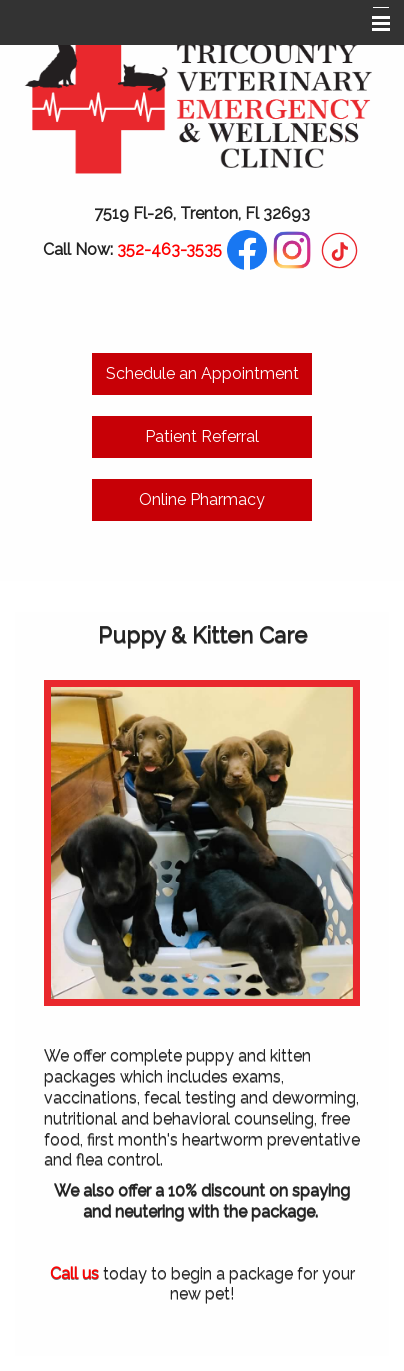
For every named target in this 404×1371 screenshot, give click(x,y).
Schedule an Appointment (202, 373)
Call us (74, 1273)
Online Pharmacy (202, 499)
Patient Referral (202, 436)
